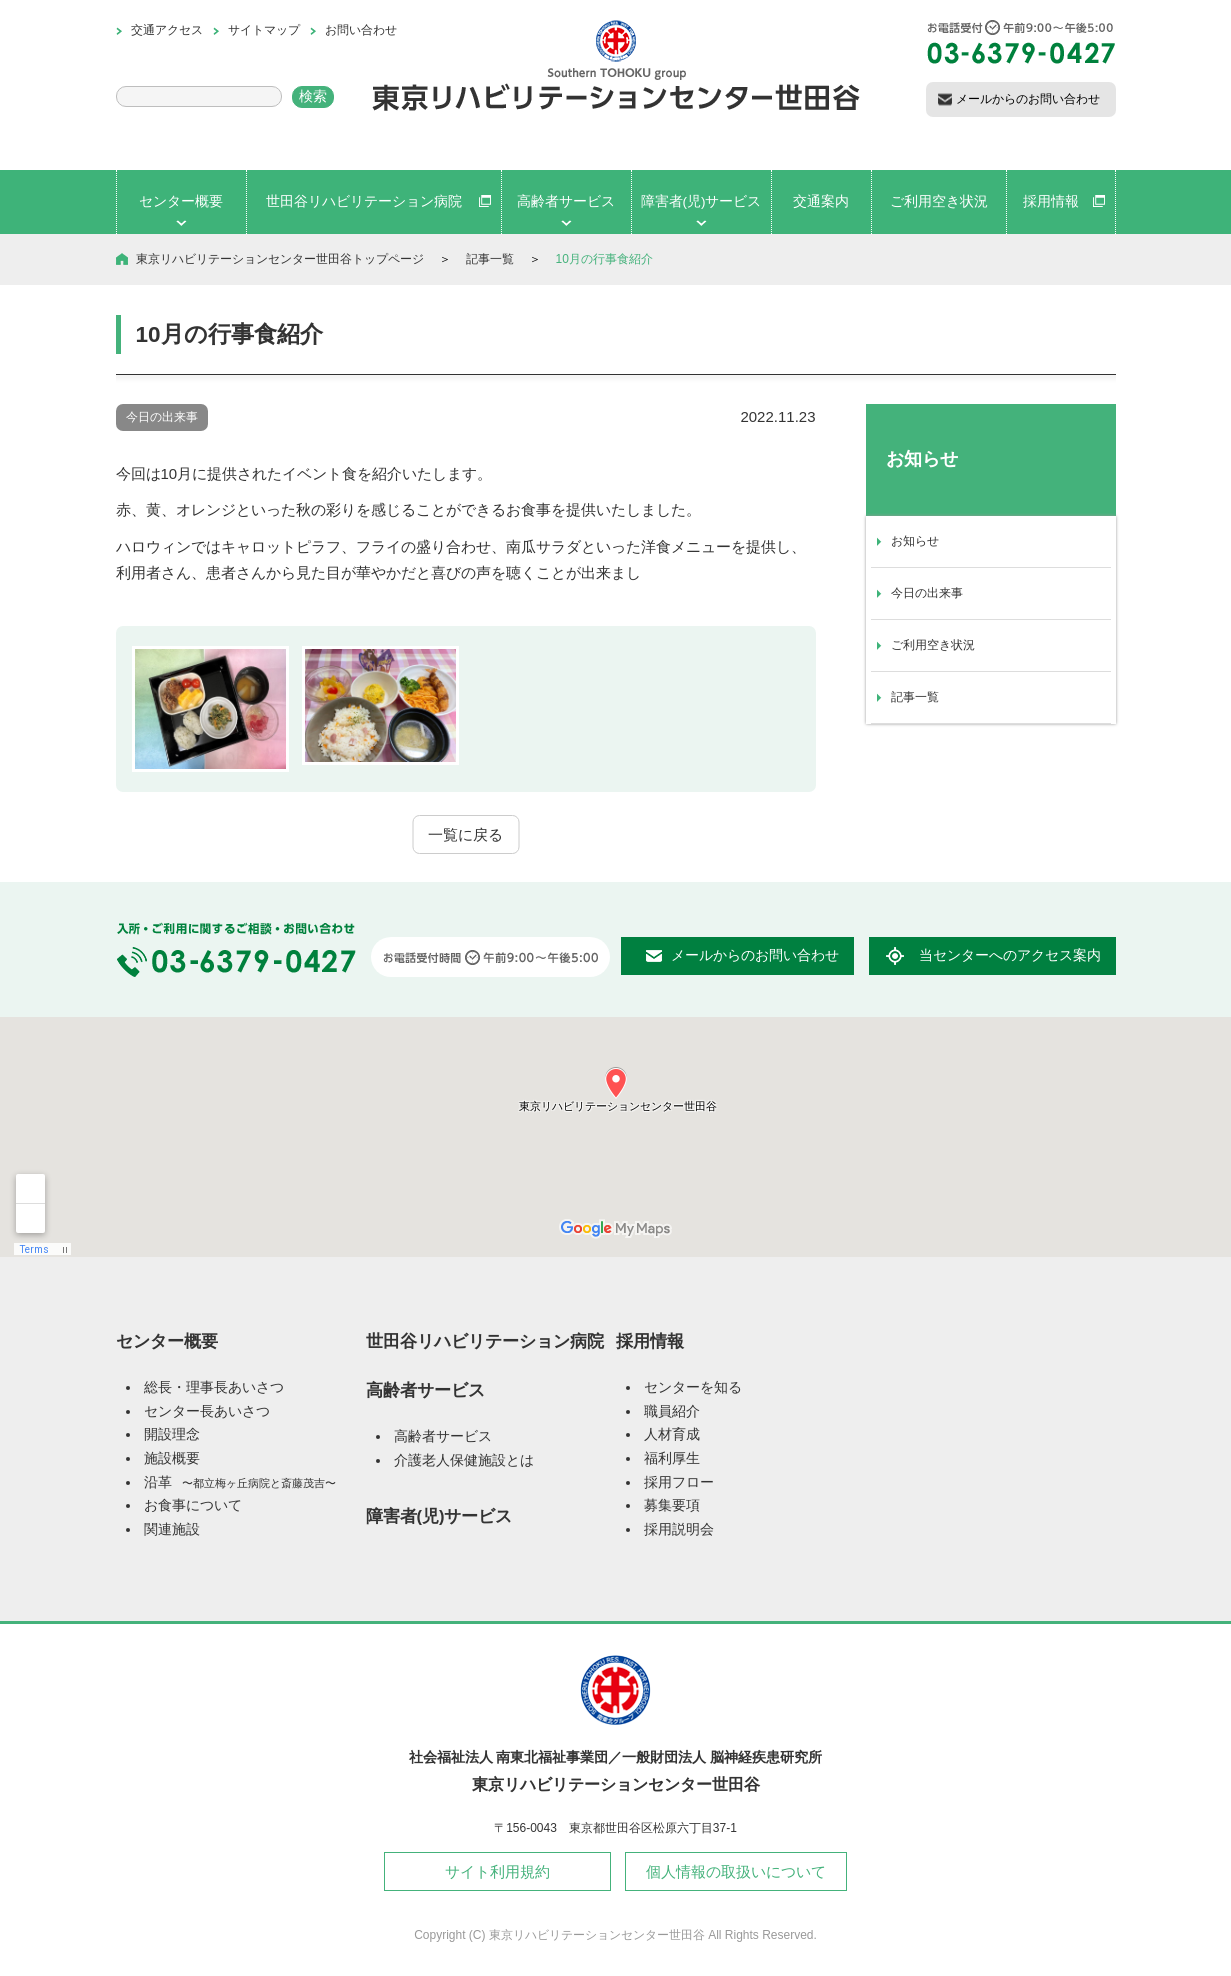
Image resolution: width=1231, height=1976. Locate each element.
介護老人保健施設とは (464, 1460)
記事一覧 (490, 259)
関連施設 (172, 1529)
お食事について (193, 1505)
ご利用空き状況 (933, 645)
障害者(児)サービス (439, 1516)
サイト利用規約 (497, 1871)
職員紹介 (672, 1411)
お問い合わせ (361, 30)
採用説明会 (679, 1529)
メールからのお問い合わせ (1028, 99)
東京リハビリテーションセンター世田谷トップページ (280, 259)
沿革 (240, 1482)
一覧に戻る (465, 834)
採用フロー (679, 1482)
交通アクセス (167, 30)
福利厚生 (672, 1458)
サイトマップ (264, 30)
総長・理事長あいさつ (214, 1387)
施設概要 (172, 1458)
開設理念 (172, 1434)
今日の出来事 (927, 593)
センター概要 (167, 1341)
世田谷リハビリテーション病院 (485, 1341)
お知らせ (915, 541)
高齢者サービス (425, 1390)
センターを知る (693, 1387)
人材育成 (672, 1434)
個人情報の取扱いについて (736, 1871)
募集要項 (672, 1505)
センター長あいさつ (207, 1411)
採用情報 (650, 1341)
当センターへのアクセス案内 (1010, 955)
